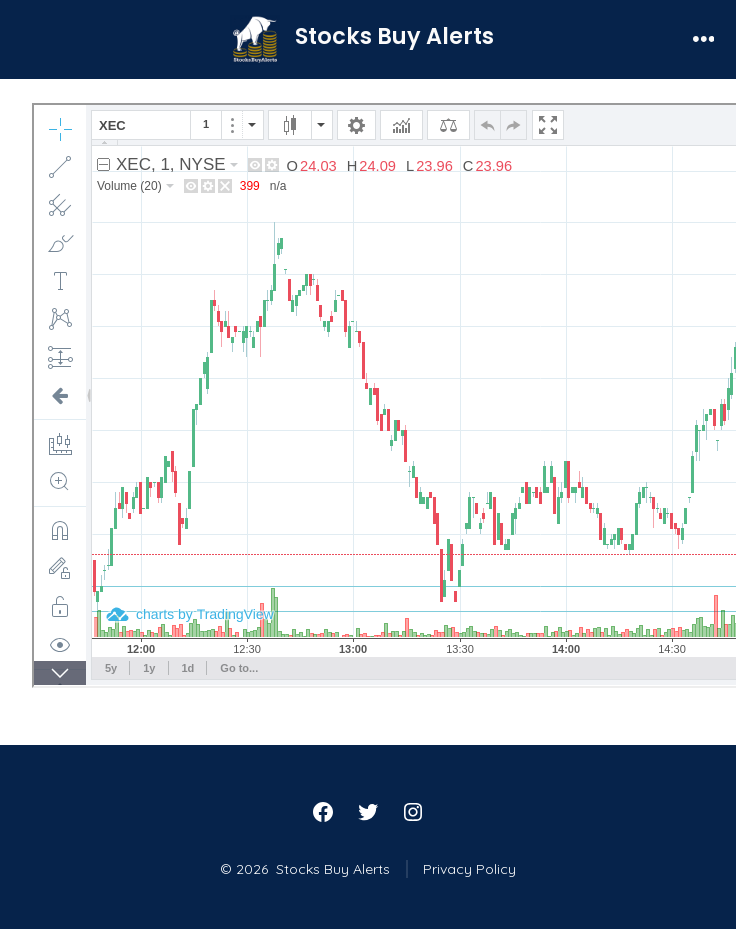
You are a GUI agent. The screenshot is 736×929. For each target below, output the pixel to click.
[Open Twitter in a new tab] (368, 812)
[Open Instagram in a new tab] (413, 812)
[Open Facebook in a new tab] (323, 812)
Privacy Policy (469, 869)
